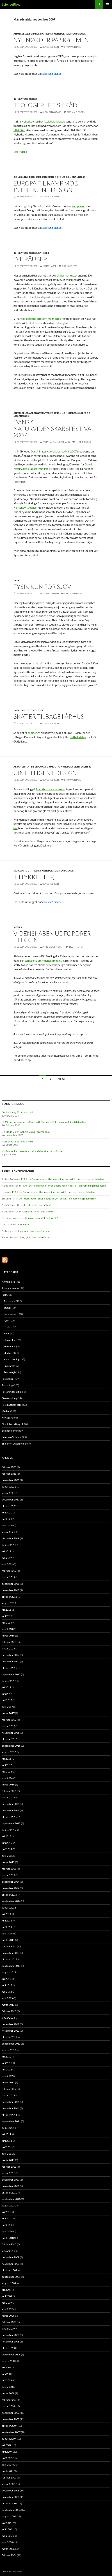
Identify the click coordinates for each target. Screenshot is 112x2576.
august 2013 (9, 1972)
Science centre (81, 766)
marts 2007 (8, 2471)
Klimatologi (10, 1339)
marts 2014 (8, 1939)
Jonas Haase (49, 266)
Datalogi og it (22, 710)
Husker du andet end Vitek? (17, 1141)
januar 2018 (8, 1648)
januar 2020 (8, 1531)
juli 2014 (6, 1914)
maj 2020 (7, 1518)
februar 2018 (9, 1642)
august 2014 (9, 1907)
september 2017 (11, 1674)
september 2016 (11, 1745)
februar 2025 (9, 1467)
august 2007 (9, 2438)
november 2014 (10, 1888)
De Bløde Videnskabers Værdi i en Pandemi (26, 1131)
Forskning (7, 1385)
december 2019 (10, 1538)
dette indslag (78, 737)
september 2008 (11, 2354)
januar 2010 (8, 2250)
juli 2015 (6, 1836)
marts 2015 (8, 1862)
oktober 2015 (9, 1816)
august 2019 (9, 1544)
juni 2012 (7, 2063)
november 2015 (10, 1810)
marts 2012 (8, 2082)
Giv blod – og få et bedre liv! (17, 1112)
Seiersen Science (75, 33)
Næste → (64, 1079)
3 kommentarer (73, 47)
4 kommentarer (73, 593)
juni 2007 (7, 2451)
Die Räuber (30, 259)
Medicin (8, 1352)
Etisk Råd (19, 130)
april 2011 (7, 2153)
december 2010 (10, 2179)
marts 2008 (8, 2393)
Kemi (6, 1333)
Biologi (18, 177)
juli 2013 (6, 1978)
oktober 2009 (9, 2270)
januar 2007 (8, 2484)
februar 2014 (9, 1946)
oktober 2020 (9, 1505)
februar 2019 (9, 1570)
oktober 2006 (9, 2503)
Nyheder (59, 33)
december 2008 (10, 2335)
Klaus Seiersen (50, 47)
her (15, 828)
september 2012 (11, 2043)
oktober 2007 (9, 2425)
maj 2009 (7, 2302)
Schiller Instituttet (66, 275)
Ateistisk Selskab (54, 121)
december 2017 (10, 1654)
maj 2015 (7, 1849)
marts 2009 (8, 2315)
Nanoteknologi (12, 1359)
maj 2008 (7, 2380)
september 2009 (11, 2276)
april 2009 (7, 2309)
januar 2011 (8, 2173)
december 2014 (10, 1881)
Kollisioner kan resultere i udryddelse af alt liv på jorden (32, 1151)
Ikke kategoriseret (25, 99)
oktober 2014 (9, 1894)
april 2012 (7, 2075)
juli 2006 (6, 2522)
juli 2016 (6, 1758)
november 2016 (10, 1732)
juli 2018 (6, 1609)
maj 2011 (7, 2147)
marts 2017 (8, 1713)
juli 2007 (6, 2445)
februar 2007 (9, 2477)
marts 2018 (8, 1635)
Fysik (16, 580)
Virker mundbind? (19, 1224)
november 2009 (10, 2263)
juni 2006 (7, 2529)
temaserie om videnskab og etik (44, 960)
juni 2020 (7, 1512)
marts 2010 (8, 2237)
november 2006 (10, 2496)
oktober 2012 (9, 2037)
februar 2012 (9, 2088)
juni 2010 (7, 2218)
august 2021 (9, 1486)
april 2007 (7, 2464)
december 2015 (10, 1803)
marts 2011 (8, 2160)
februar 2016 (9, 1790)
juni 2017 (7, 1693)
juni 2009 (7, 2296)
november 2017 (10, 1661)
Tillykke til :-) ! (35, 876)
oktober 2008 (9, 2347)
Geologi (8, 1326)
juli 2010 (6, 2211)
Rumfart (8, 1365)
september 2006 (11, 2509)
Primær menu (107, 4)
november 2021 (10, 1480)
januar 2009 (8, 2328)
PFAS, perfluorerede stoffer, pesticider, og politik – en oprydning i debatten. (44, 1122)
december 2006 (10, 2490)
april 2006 (7, 2542)
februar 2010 (9, 2244)
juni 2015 (7, 1842)
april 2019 (7, 1564)
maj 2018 (7, 1622)
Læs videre (21, 151)
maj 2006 (7, 2535)
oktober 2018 (9, 1596)
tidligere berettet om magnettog (41, 318)
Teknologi (9, 1372)
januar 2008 (8, 2406)
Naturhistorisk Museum (50, 789)
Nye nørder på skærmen (51, 40)
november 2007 (10, 2419)
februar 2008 (9, 2399)
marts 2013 (8, 2004)
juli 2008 (6, 2367)
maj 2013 (7, 1991)
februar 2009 (9, 2322)
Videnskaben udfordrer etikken (52, 936)
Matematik (10, 1346)
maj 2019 (7, 1557)
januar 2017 (8, 1726)
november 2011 (10, 2108)
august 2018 (9, 1603)
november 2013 (10, 1952)
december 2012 (10, 2024)
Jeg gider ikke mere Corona (34, 1230)
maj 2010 (7, 2224)
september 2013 (11, 1965)
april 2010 (7, 2231)
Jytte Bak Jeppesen (52, 946)
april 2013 (7, 1998)
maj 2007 (7, 2458)
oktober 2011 (9, 2114)
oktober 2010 (9, 2192)
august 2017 (9, 1680)
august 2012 (9, 2050)
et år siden (31, 732)
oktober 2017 (9, 1667)
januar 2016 (8, 1797)
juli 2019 (6, 1551)
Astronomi (9, 1301)
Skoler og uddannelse (71, 177)
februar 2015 (9, 1868)
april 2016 (7, 1778)
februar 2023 (9, 1473)
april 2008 (7, 2386)
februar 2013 (9, 2011)
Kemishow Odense (24, 507)
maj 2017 (7, 1700)
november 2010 (10, 2186)
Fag (4, 1294)
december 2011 (10, 2101)
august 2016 (9, 1752)
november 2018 (10, 1590)
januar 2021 (8, 1493)
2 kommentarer (73, 779)
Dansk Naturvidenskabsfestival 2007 (53, 428)
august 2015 (9, 1829)
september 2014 (11, 1901)
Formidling (36, 33)
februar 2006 (9, 2555)
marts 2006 (8, 2548)
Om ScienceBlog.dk (13, 1424)
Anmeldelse (20, 33)
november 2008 (10, 2341)
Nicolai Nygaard (51, 112)
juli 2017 (6, 1687)
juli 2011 (6, 2134)
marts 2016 (8, 1784)
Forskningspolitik (11, 1391)
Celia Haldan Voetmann (56, 442)
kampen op (78, 206)
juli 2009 (6, 2289)
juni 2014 (7, 1920)
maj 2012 (7, 2069)
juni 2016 (7, 1765)
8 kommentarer (76, 112)
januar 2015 (8, 1875)
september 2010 (11, 2199)
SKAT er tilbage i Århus (48, 716)
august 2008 (9, 2360)
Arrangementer (39, 413)
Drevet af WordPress (12, 2571)
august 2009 (9, 2283)
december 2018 (10, 1583)
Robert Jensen (50, 593)
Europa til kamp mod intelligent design (46, 186)
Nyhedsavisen (30, 121)
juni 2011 (7, 2140)
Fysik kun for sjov (42, 586)
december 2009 (10, 2257)
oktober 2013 (9, 1959)
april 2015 (7, 1855)
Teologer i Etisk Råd (45, 105)
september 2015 (11, 1823)
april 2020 (7, 1525)
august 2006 (9, 2516)
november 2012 (10, 2030)
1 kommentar (69, 266)
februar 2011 (9, 2166)
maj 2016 (7, 1771)
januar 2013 (8, 2017)
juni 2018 (7, 1616)
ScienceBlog (11, 4)
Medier (49, 33)
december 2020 (10, 1499)
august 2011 (9, 2127)
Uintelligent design (45, 773)
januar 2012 (8, 2095)
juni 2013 (7, 1985)
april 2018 (7, 1629)
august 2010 (9, 2205)
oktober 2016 (9, 1739)
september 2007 (11, 2432)
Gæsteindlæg (9, 1398)
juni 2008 (7, 2373)
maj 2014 (7, 1926)
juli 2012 (6, 2056)
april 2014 (7, 1933)
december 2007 (10, 2412)
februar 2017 (9, 1719)
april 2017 (7, 1706)
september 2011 (11, 2121)
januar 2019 (8, 1577)
